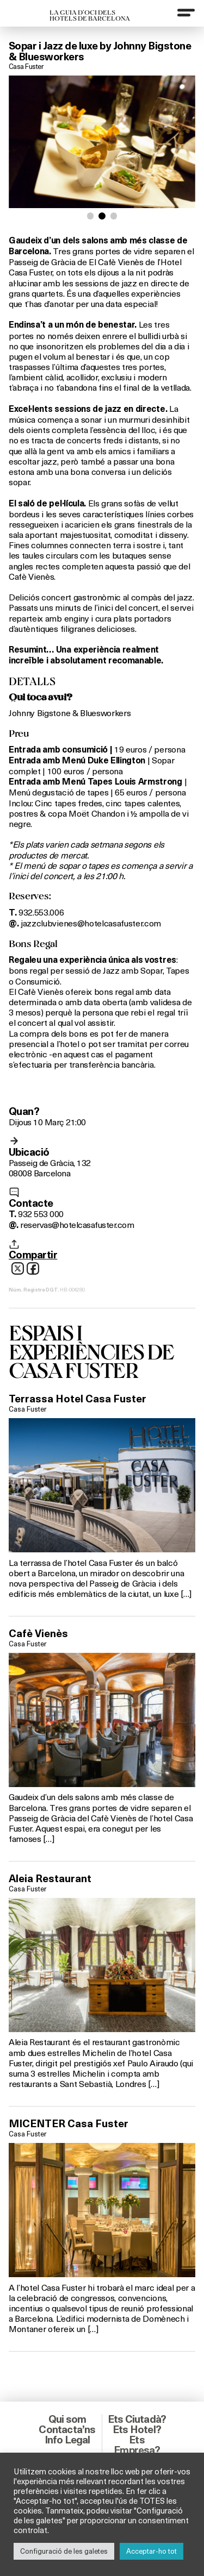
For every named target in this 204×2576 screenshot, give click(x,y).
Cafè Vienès (38, 1633)
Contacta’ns (67, 2429)
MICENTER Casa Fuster (68, 2123)
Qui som (67, 2418)
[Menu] (186, 12)
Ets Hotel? (137, 2429)
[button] (90, 216)
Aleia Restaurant (50, 1878)
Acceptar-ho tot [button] (151, 2551)
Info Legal (67, 2439)
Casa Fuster (26, 66)
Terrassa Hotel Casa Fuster (77, 1398)
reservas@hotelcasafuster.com (77, 1224)
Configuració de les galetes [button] (64, 2551)
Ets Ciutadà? (137, 2418)
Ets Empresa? (137, 2444)
